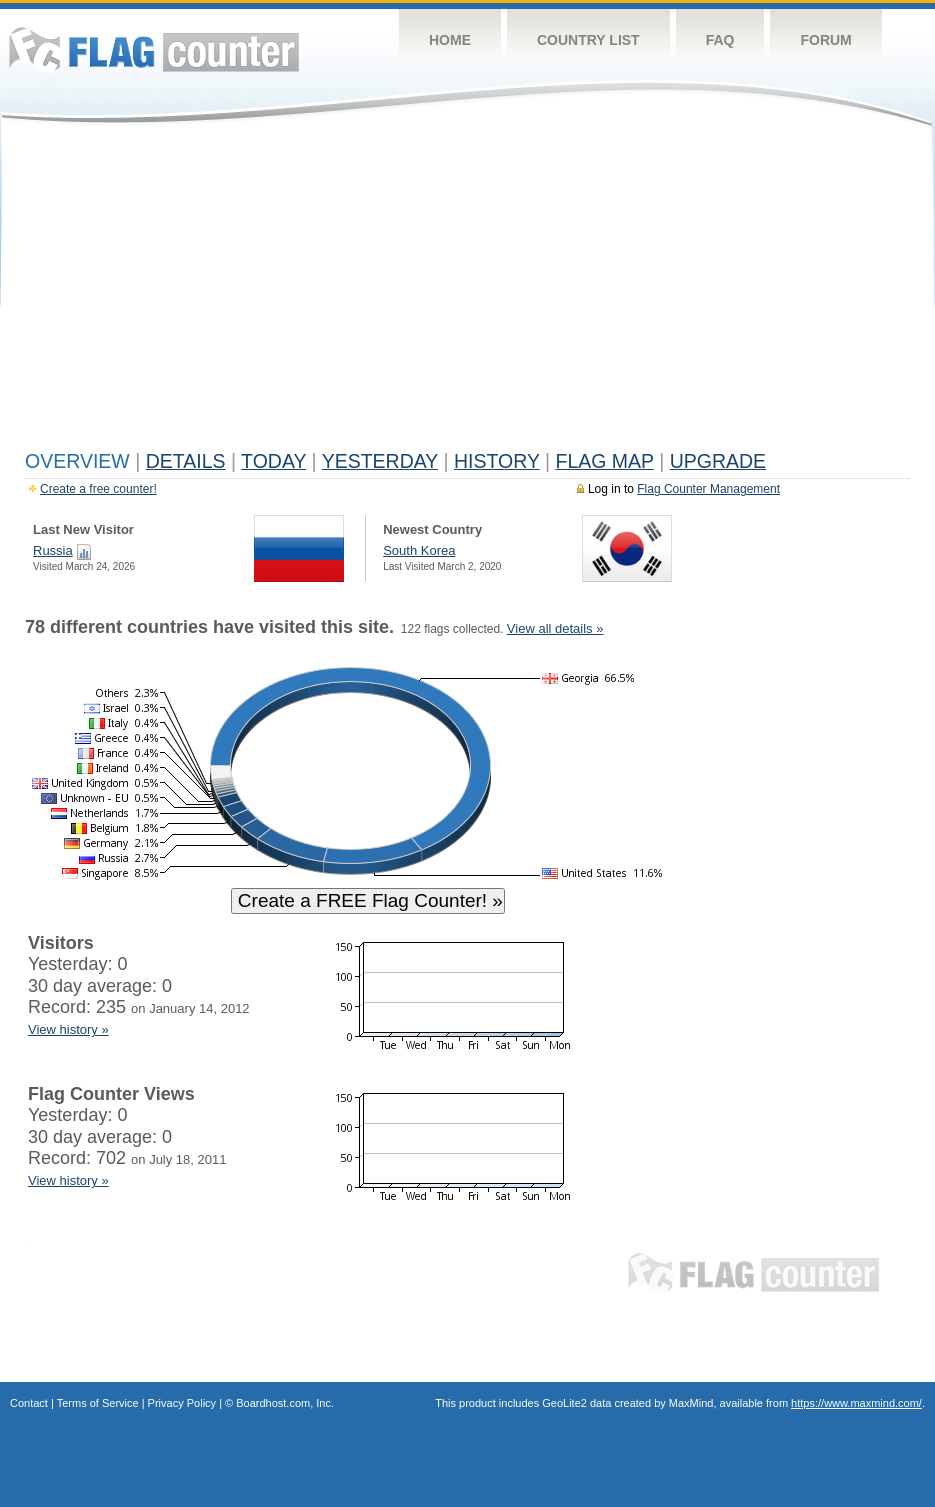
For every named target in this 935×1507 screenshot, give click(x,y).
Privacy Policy (182, 1403)
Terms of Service (98, 1403)
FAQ (720, 40)
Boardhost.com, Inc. (285, 1403)
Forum (825, 40)
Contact (29, 1403)
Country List (588, 40)
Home (450, 40)
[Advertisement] (467, 292)
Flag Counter (154, 49)
